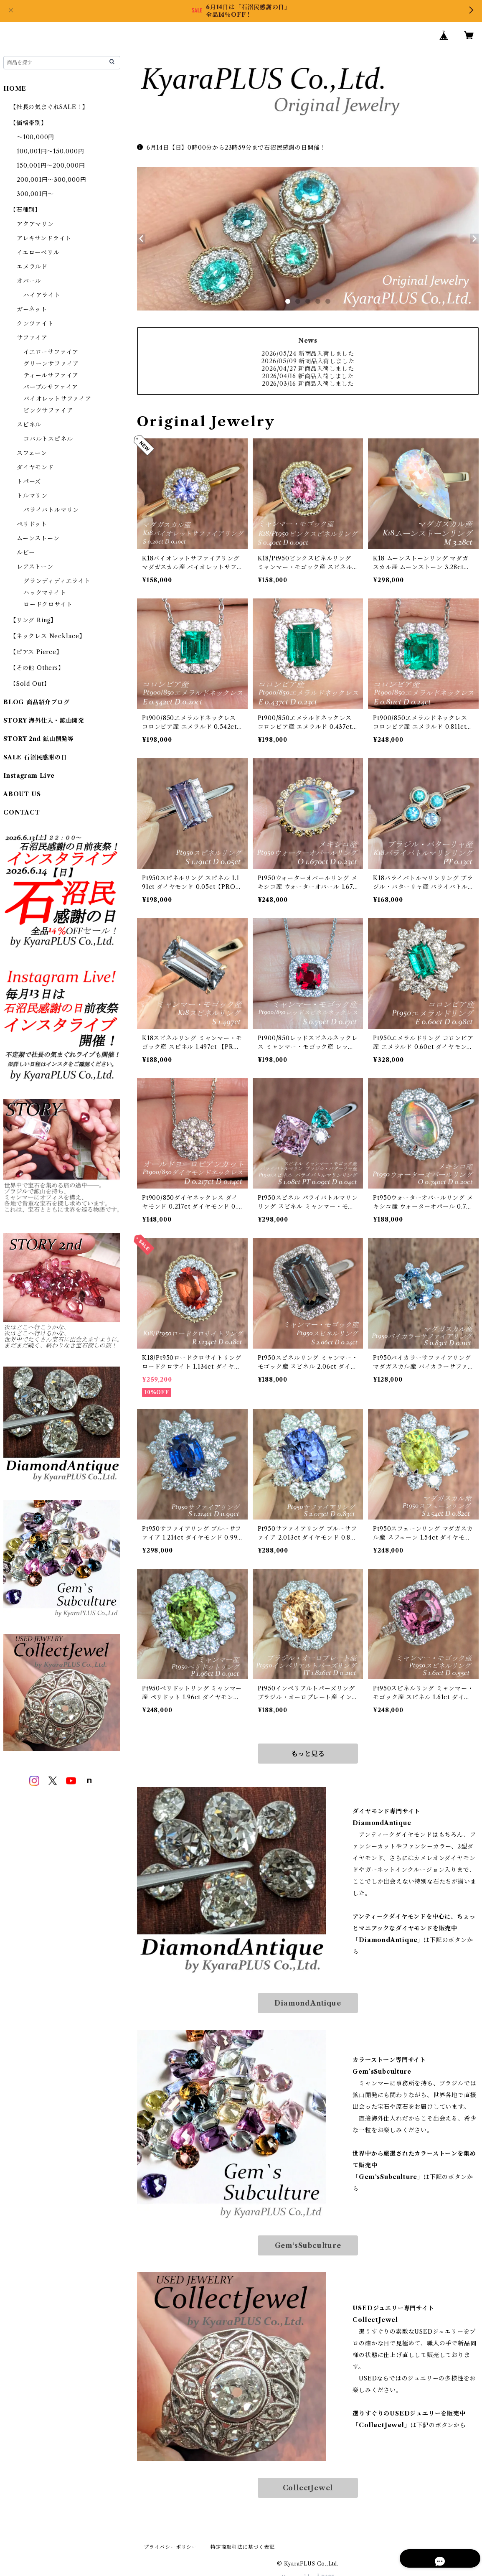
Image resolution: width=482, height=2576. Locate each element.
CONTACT (21, 812)
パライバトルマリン (51, 510)
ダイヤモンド (35, 467)
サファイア (32, 337)
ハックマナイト (44, 592)
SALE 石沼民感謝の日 (35, 757)
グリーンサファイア (51, 363)
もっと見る (308, 1753)
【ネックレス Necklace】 (48, 636)
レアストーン (35, 566)
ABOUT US (22, 794)
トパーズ (29, 481)
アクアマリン (35, 224)
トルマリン (32, 495)
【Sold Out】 (30, 683)
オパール (29, 281)
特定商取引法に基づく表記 (243, 2547)
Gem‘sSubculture (308, 2245)
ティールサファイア (51, 375)
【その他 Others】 (37, 668)
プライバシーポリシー (170, 2547)
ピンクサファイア (48, 410)
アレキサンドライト (44, 238)
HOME (14, 88)
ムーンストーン (38, 538)
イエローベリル (38, 252)
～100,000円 (35, 137)
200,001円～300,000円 (51, 179)
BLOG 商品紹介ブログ (36, 702)
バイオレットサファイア (57, 398)
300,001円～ (35, 194)
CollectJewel (308, 2488)
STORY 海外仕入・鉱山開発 (43, 720)
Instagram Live (29, 775)
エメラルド (32, 266)
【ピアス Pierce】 (36, 652)
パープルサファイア (50, 387)
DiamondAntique (307, 2003)
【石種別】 (25, 210)
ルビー (26, 552)
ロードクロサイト (47, 604)
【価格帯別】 (28, 123)
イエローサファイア (51, 352)
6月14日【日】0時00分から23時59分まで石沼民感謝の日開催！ (231, 147)
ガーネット (32, 309)
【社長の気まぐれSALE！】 (49, 107)
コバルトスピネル (48, 439)
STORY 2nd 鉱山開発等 (38, 739)
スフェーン (32, 453)
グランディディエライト (57, 581)
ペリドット (32, 524)
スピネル (29, 424)
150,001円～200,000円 (51, 165)
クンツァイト (35, 323)
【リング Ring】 (33, 620)
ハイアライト (42, 295)
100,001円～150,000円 (50, 151)
